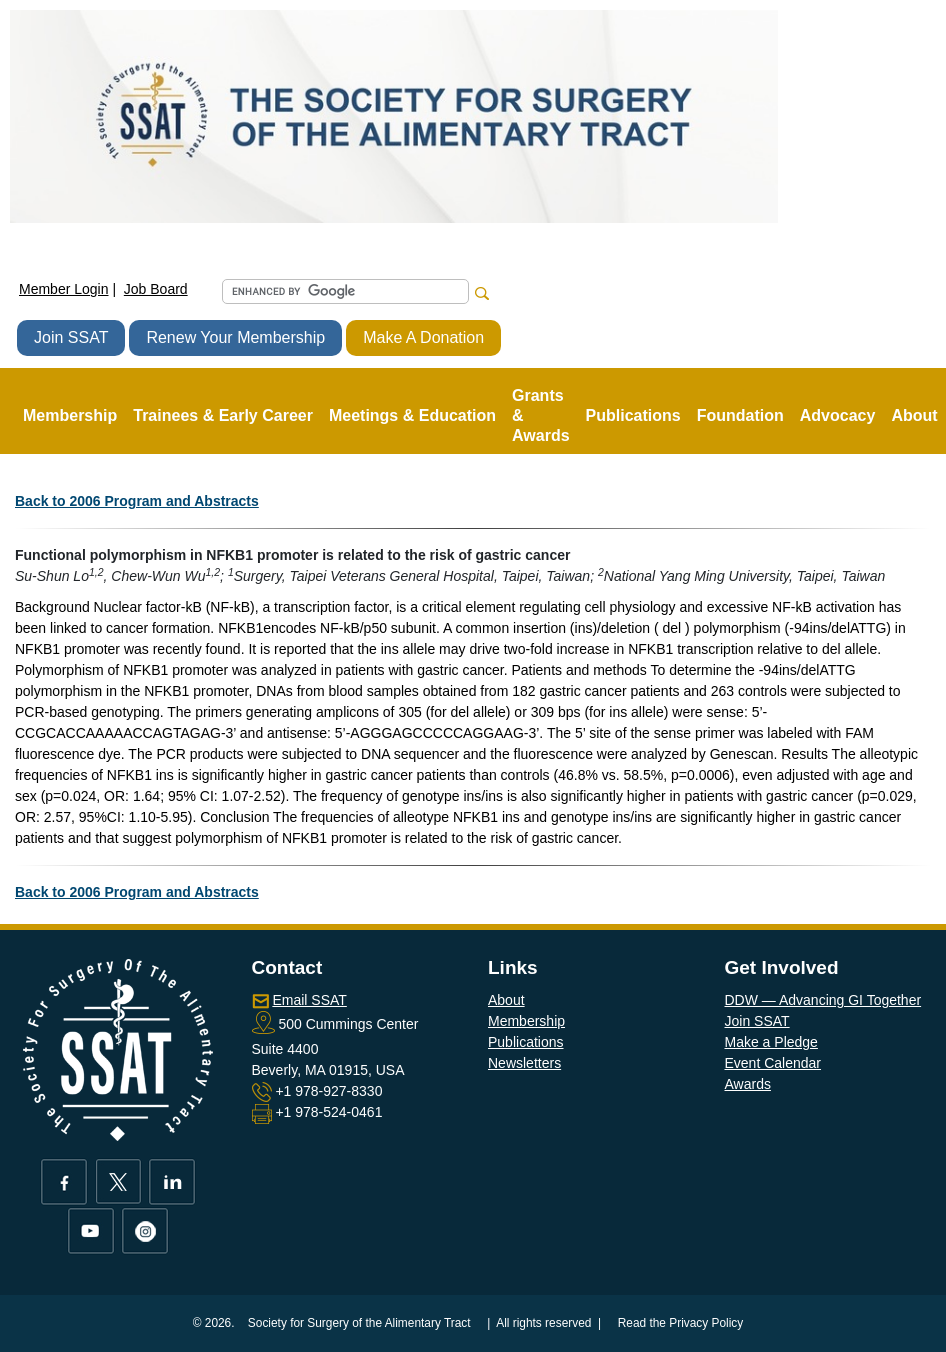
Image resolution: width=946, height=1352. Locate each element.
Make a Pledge (771, 1042)
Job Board (156, 289)
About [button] (914, 415)
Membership (526, 1021)
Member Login (64, 289)
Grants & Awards (541, 415)
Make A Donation (423, 337)
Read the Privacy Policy (681, 1323)
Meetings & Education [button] (412, 415)
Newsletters (524, 1063)
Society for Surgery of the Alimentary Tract (359, 1323)
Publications (526, 1042)
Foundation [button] (740, 415)
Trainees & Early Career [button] (223, 415)
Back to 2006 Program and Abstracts (137, 501)
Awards (748, 1084)
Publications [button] (633, 415)
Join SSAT (71, 337)
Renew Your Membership (235, 337)
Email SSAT (309, 1000)
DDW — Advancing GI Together (823, 1000)
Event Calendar (773, 1063)
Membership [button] (70, 415)
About (506, 1000)
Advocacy (838, 415)
